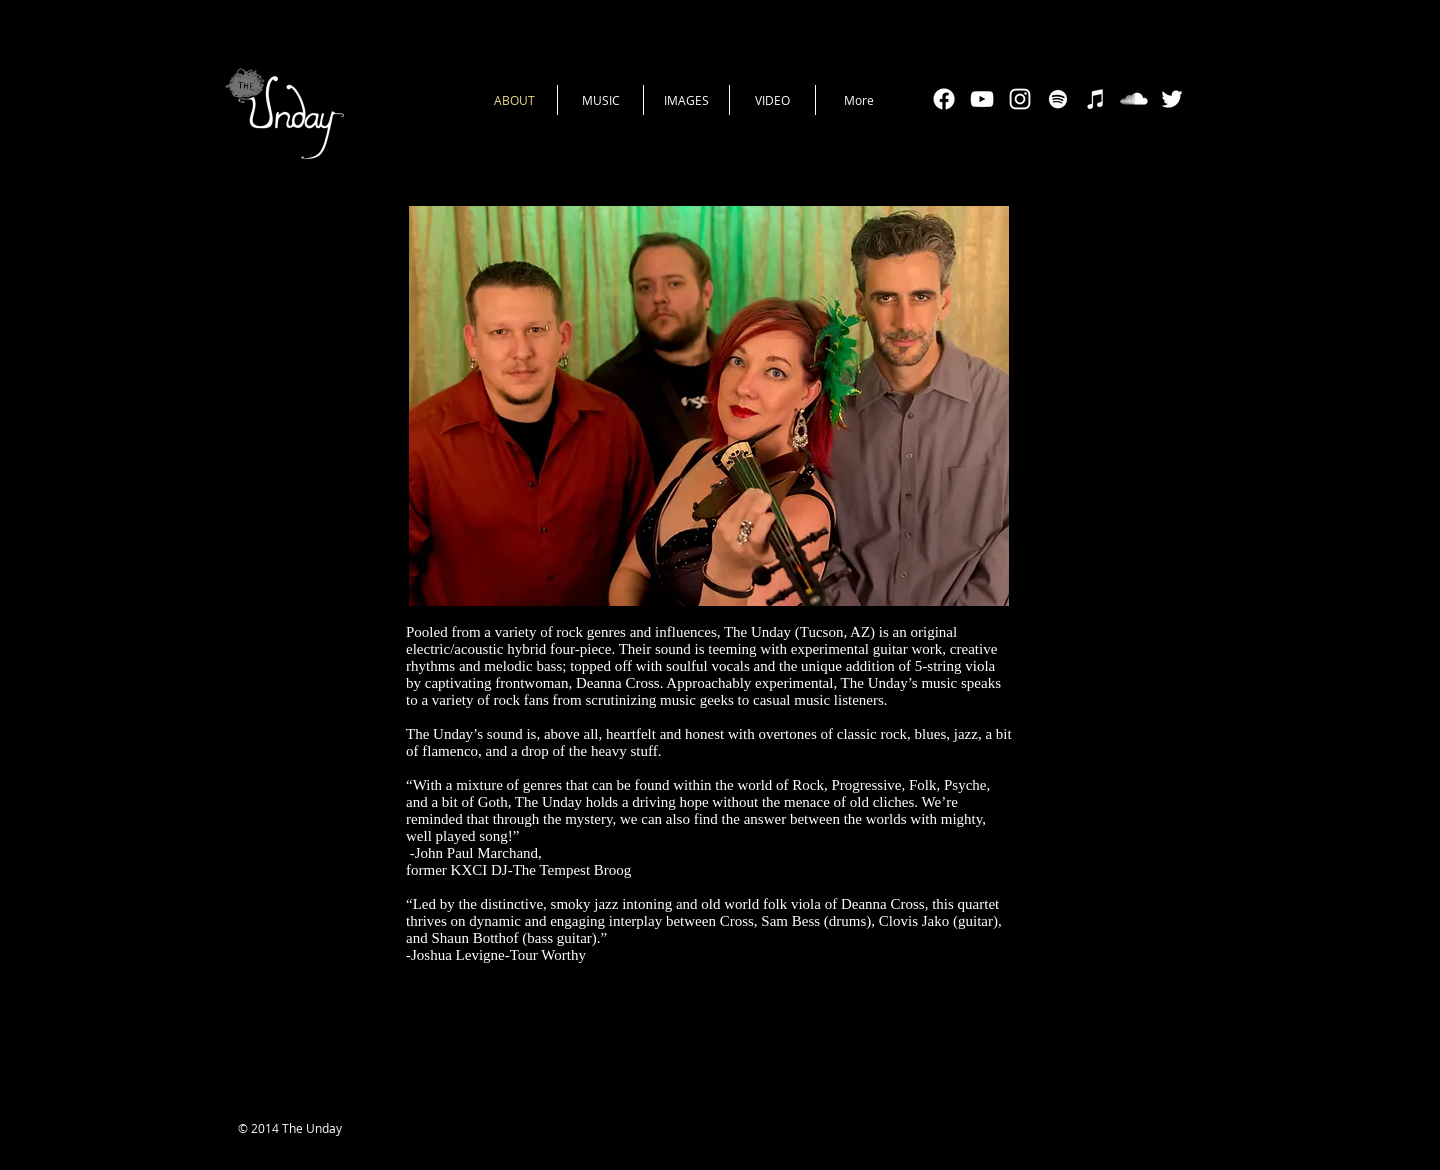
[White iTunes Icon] (1096, 99)
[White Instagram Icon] (1020, 99)
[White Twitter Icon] (1172, 99)
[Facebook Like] (728, 1130)
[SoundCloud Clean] (1134, 99)
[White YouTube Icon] (982, 99)
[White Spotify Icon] (1058, 99)
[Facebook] (944, 99)
